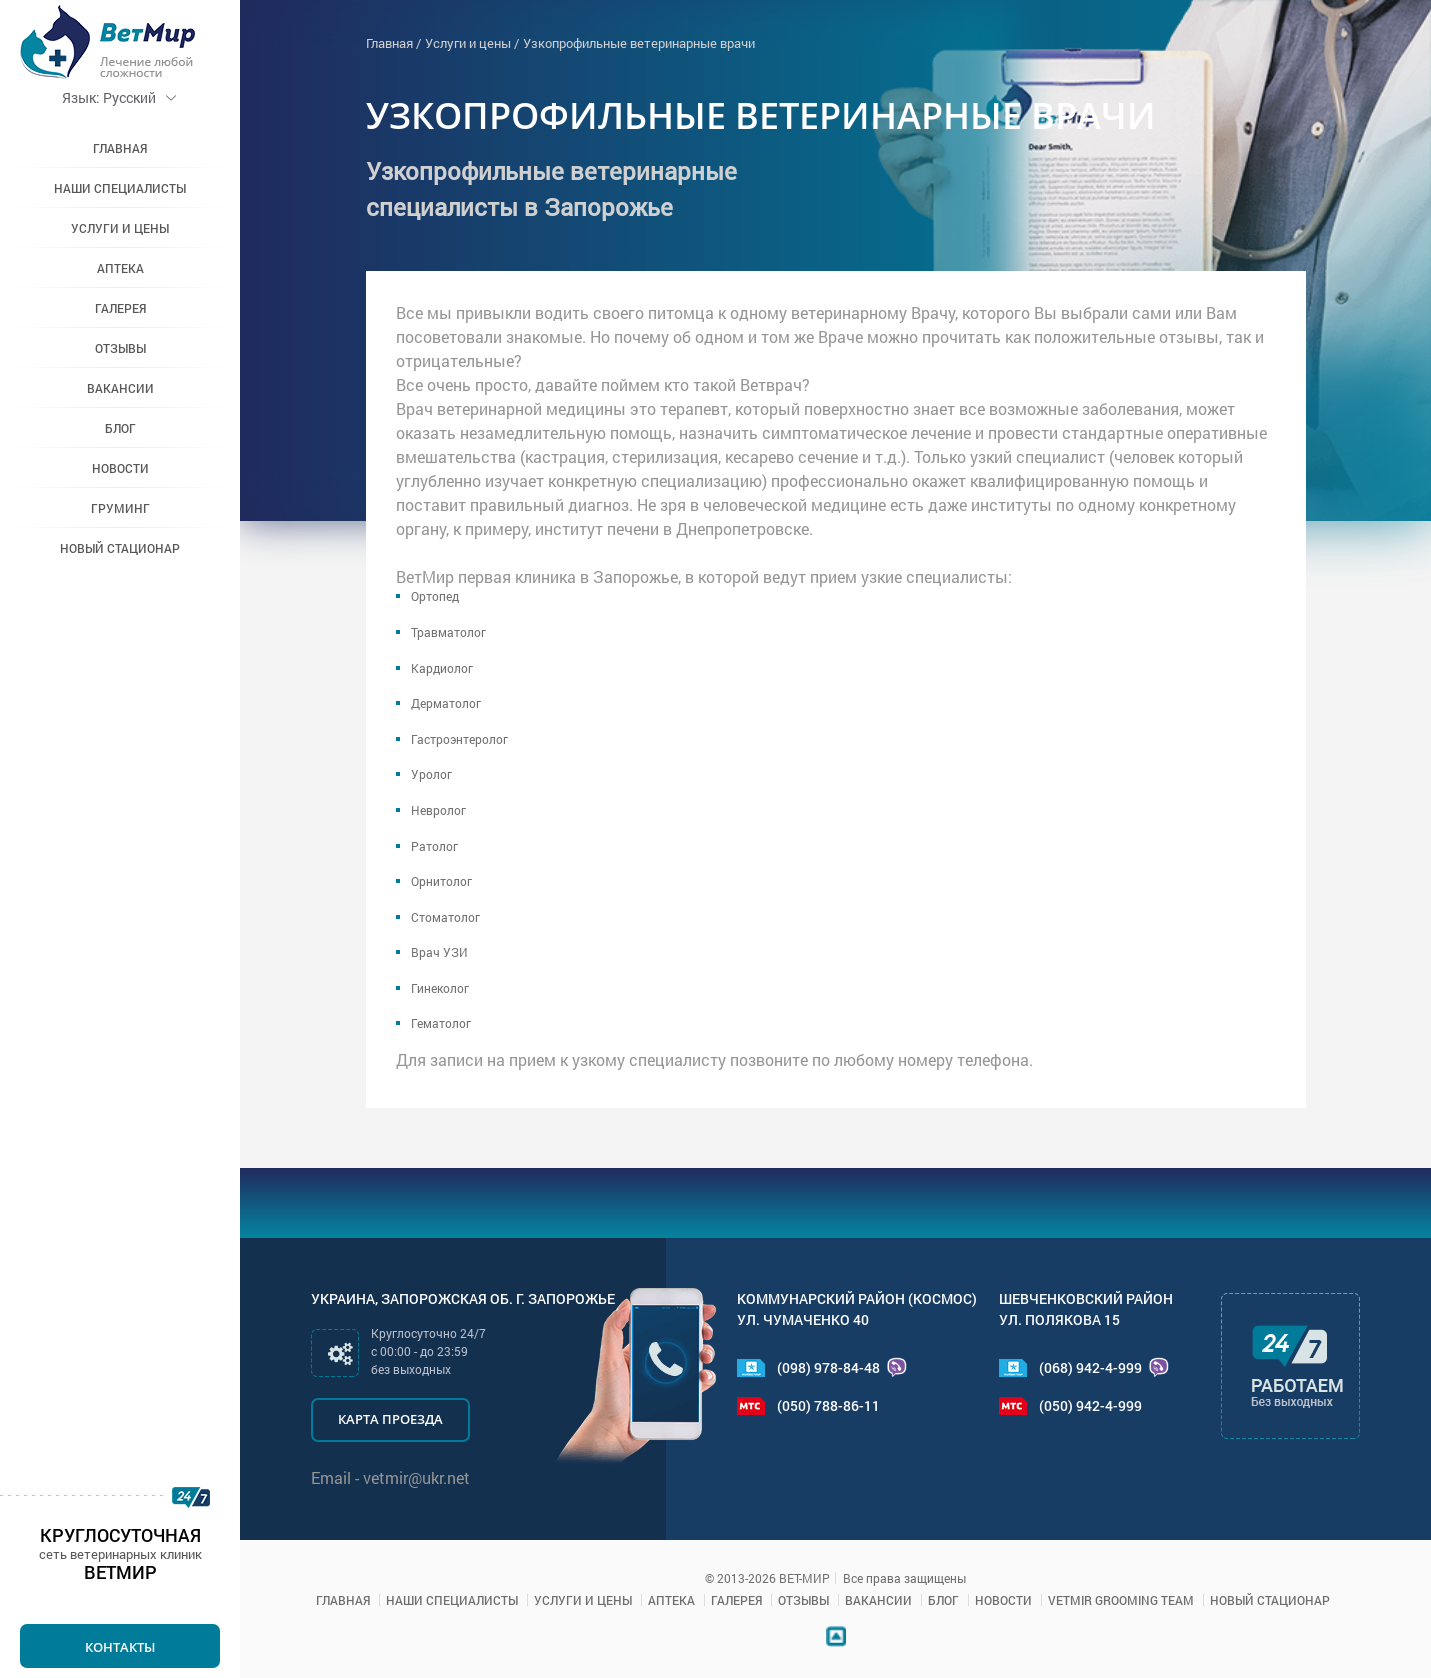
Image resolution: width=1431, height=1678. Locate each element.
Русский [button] (120, 97)
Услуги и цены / (472, 43)
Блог (120, 428)
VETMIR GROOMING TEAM (1121, 1600)
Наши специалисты (120, 188)
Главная (120, 148)
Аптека (120, 268)
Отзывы (120, 348)
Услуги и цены (120, 228)
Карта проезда (390, 1419)
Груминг (120, 508)
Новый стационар (120, 548)
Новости (120, 468)
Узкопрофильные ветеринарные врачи (639, 43)
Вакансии (120, 388)
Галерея (120, 308)
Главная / (393, 43)
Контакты (120, 1647)
